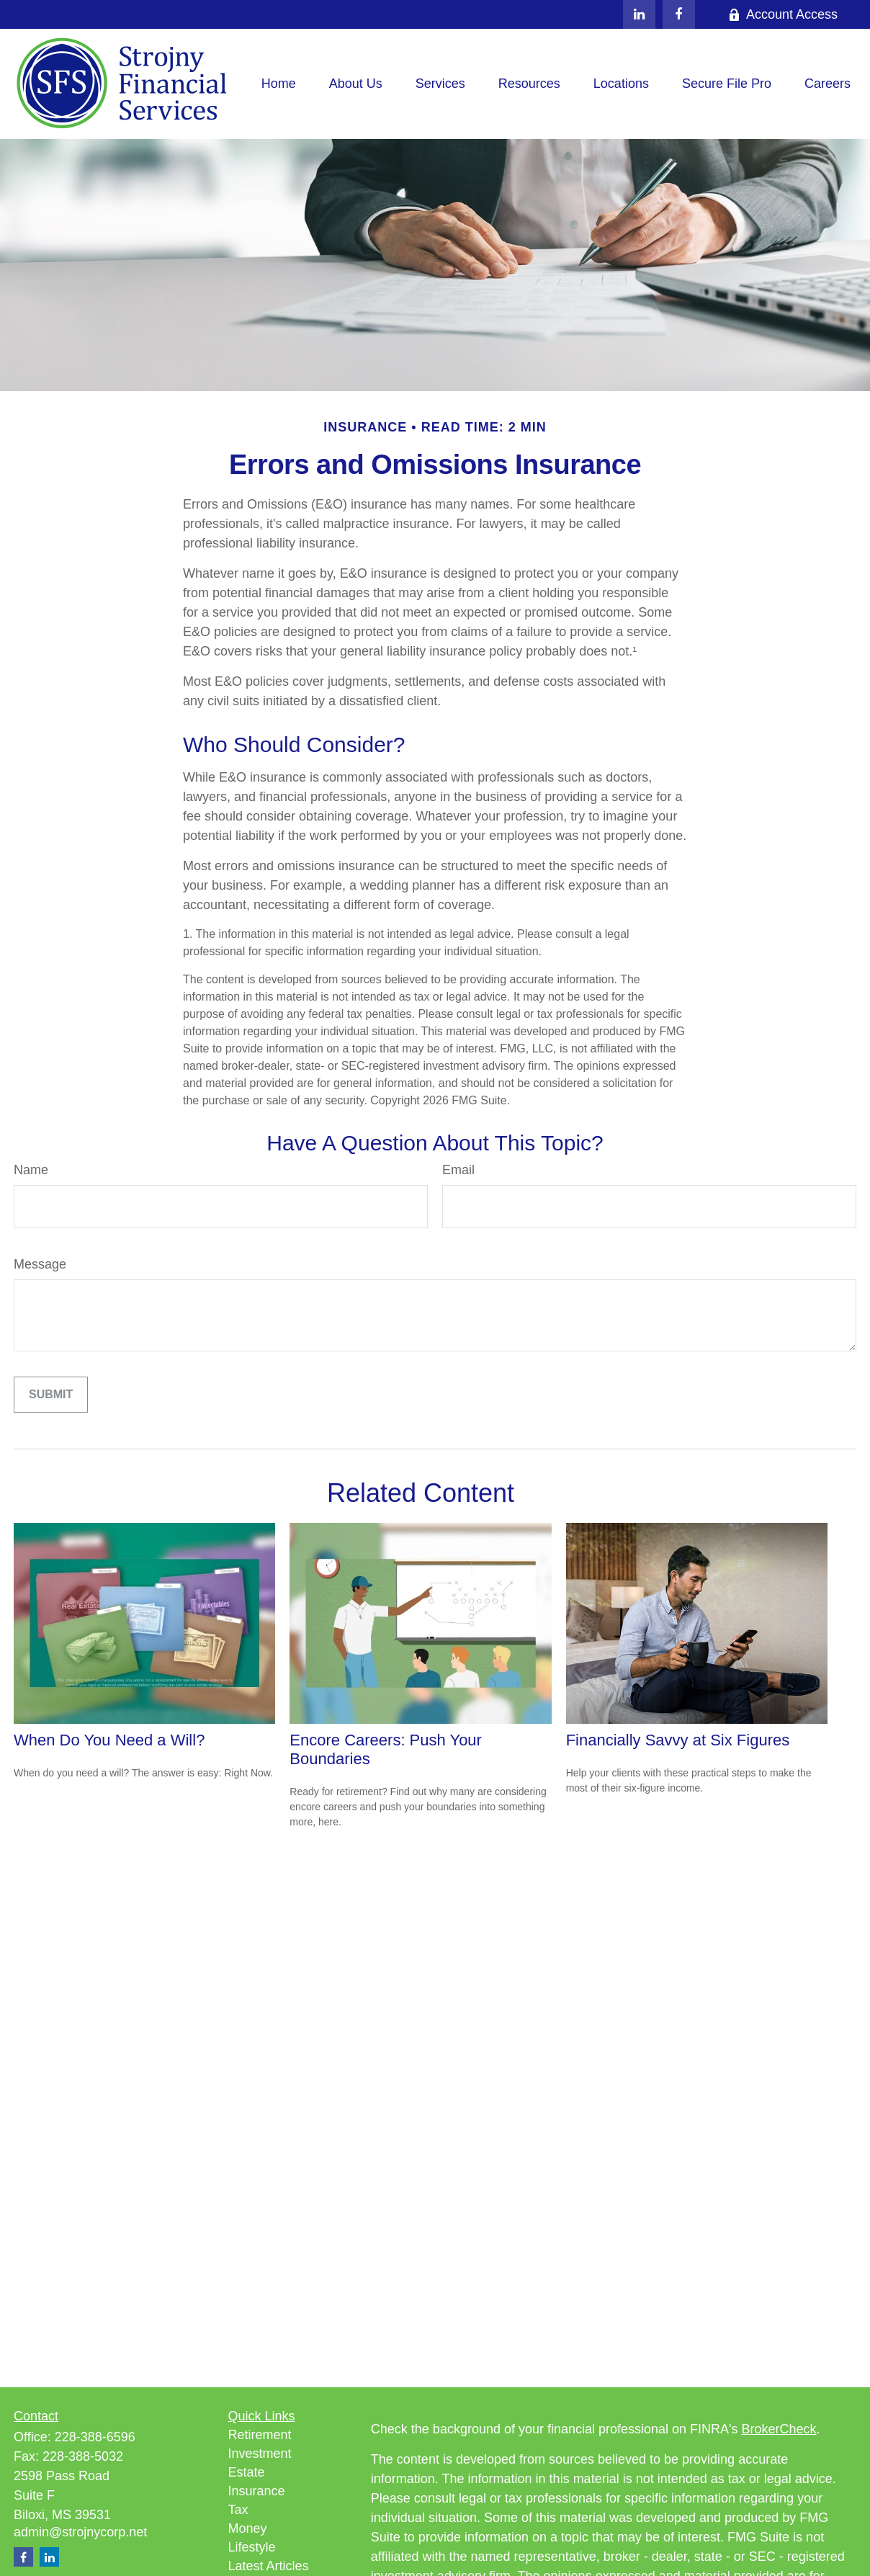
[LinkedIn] (639, 14)
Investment (260, 2453)
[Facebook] (679, 14)
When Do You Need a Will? (109, 1740)
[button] (279, 84)
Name (31, 1170)
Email (458, 1170)
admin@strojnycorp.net (80, 2532)
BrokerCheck (779, 2429)
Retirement (260, 2435)
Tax (238, 2510)
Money (247, 2528)
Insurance (256, 2491)
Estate (246, 2472)
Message (40, 1264)
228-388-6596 (95, 2437)
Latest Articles (268, 2566)
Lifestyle (252, 2547)
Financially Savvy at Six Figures (678, 1740)
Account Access (783, 14)
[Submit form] (51, 1395)
